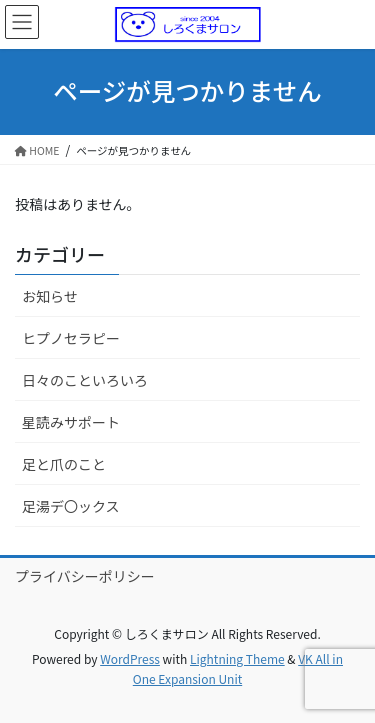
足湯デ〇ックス (71, 506)
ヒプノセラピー (71, 338)
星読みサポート (71, 422)
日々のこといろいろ (85, 380)
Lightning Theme (237, 658)
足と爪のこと (64, 464)
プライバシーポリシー (85, 576)
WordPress (130, 658)
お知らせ (50, 296)
